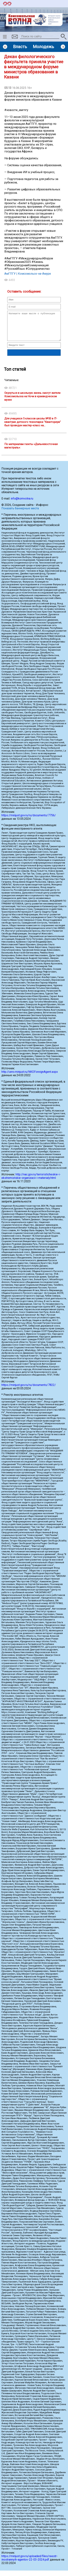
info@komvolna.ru (22, 504)
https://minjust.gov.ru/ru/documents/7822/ (28, 1390)
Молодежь (43, 46)
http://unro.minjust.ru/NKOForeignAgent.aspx (29, 1077)
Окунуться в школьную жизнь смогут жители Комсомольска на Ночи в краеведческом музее (32, 402)
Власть (20, 46)
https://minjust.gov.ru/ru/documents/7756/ (28, 820)
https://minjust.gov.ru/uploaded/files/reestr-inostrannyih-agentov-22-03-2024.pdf (29, 2563)
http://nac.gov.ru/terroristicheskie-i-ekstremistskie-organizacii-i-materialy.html (31, 1181)
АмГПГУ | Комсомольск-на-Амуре (27, 273)
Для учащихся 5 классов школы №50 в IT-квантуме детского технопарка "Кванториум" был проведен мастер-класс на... (32, 427)
